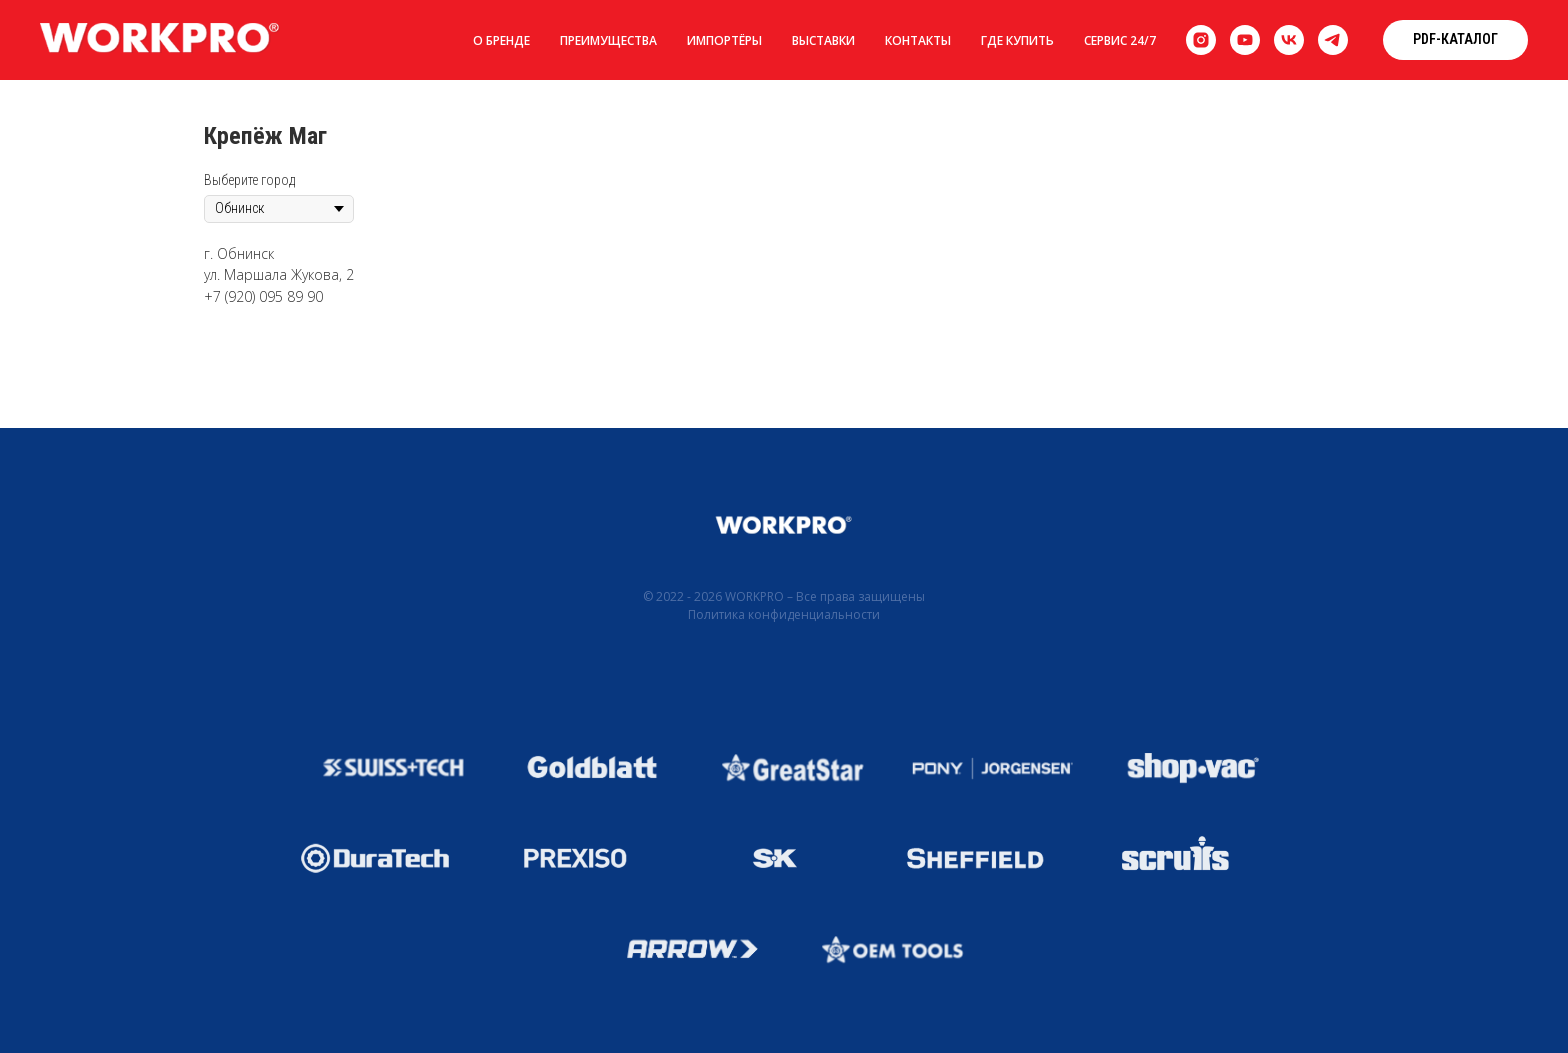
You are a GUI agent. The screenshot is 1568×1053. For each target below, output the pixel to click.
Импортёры (724, 40)
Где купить (1017, 40)
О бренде (501, 40)
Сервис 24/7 (1120, 40)
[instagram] (1201, 40)
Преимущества (608, 40)
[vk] (1289, 40)
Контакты (918, 40)
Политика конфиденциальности (784, 614)
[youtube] (1245, 40)
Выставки (823, 40)
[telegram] (1333, 40)
